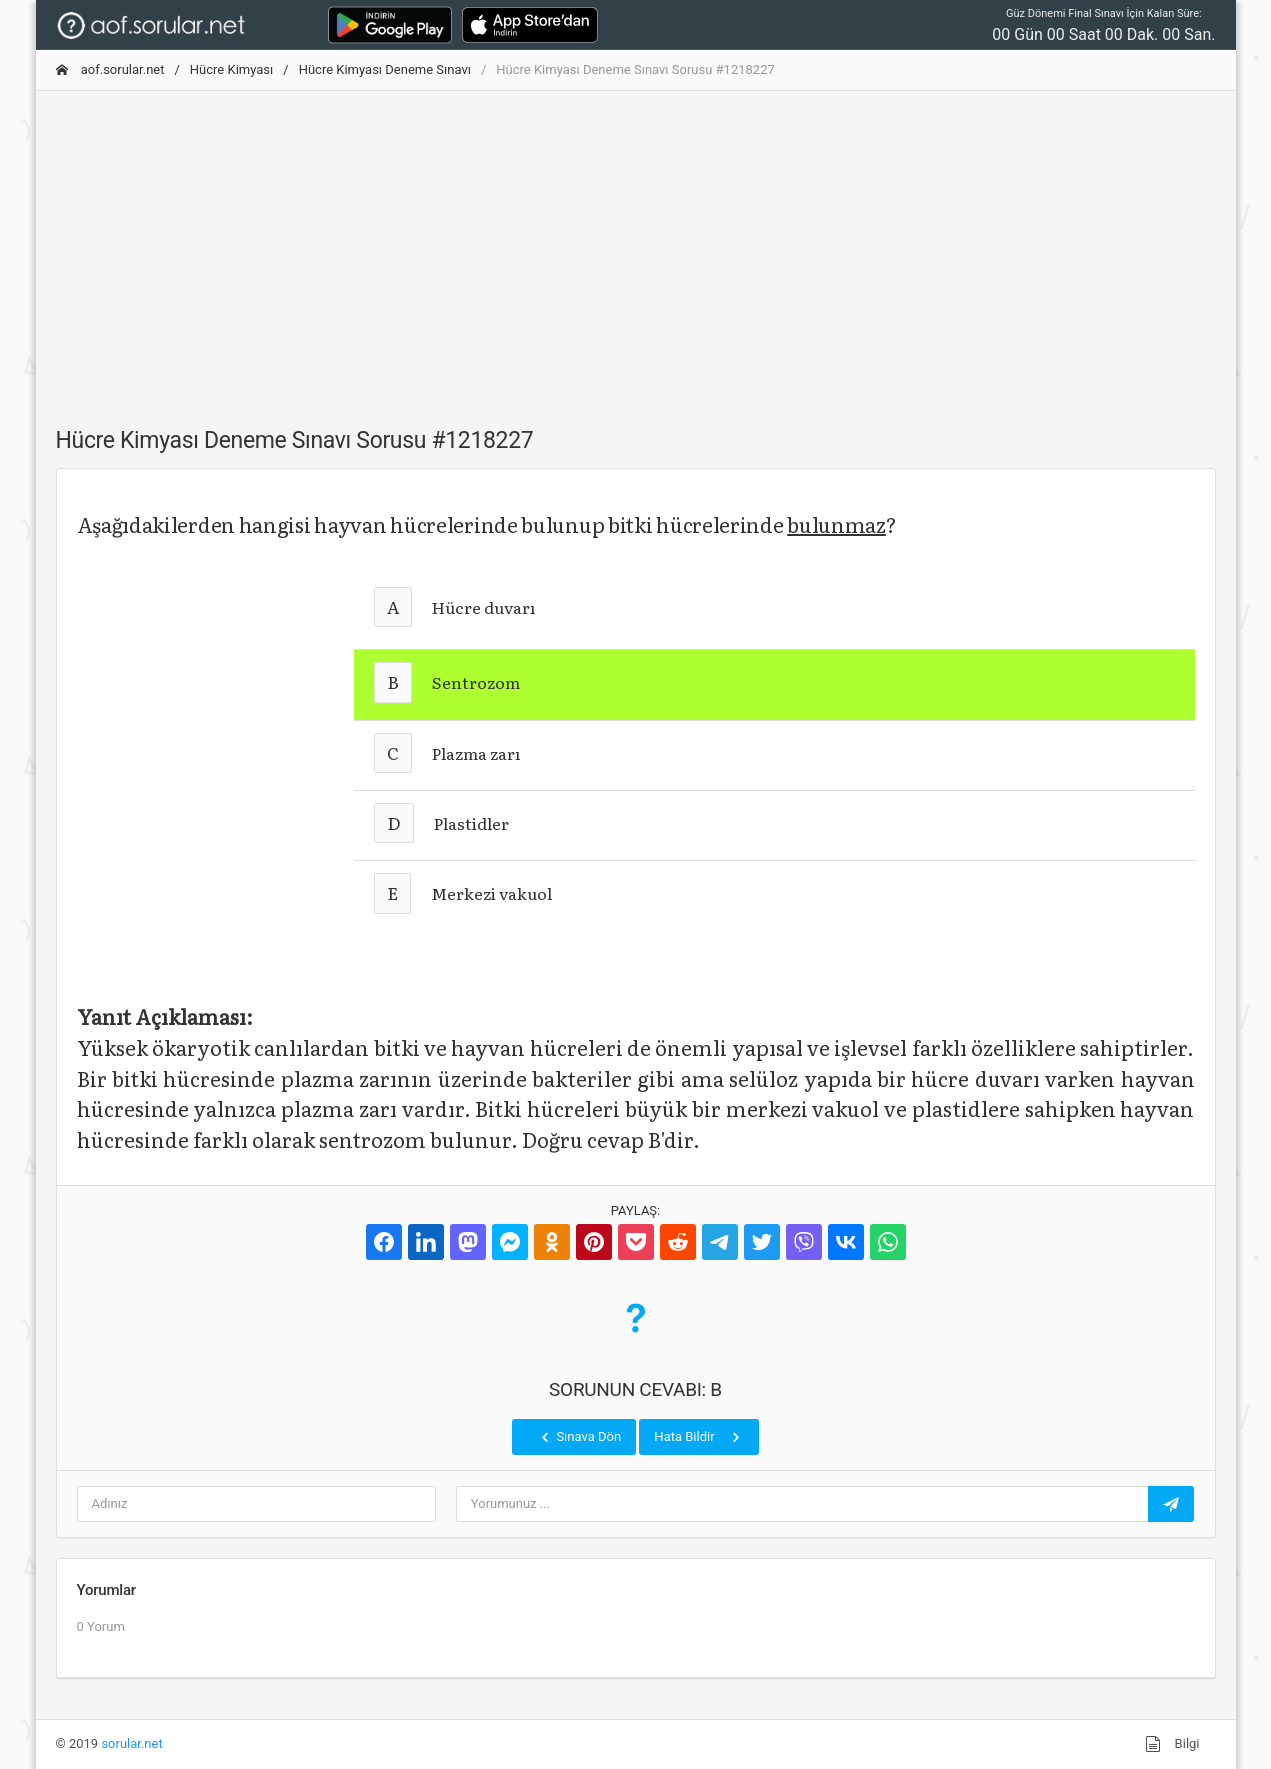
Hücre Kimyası (231, 69)
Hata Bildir (698, 1437)
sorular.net (131, 1743)
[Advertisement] (636, 247)
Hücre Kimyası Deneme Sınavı (385, 69)
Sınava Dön (579, 1437)
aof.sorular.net (110, 69)
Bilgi (1172, 1744)
